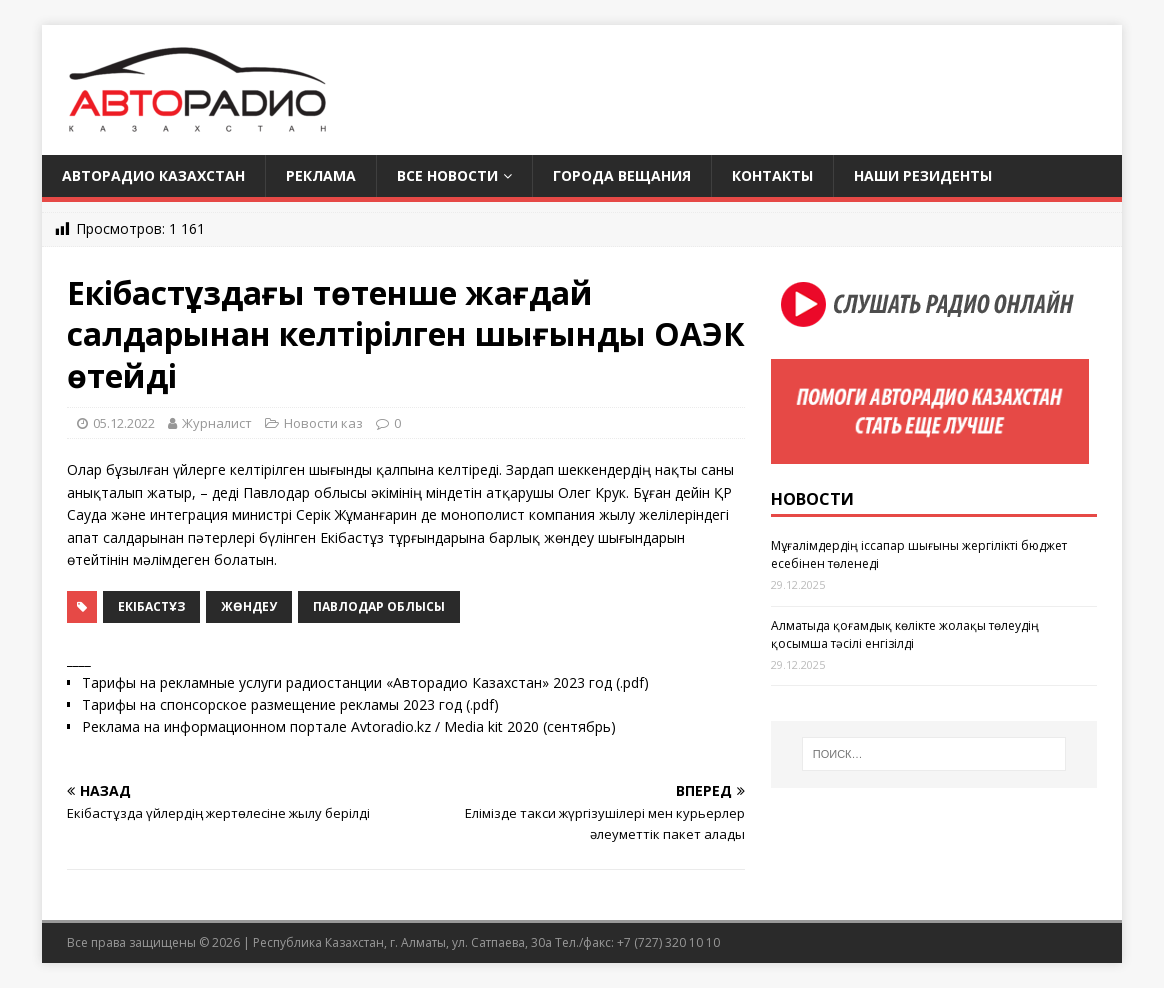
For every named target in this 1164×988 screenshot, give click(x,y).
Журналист (217, 423)
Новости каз (323, 423)
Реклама (321, 175)
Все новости (447, 175)
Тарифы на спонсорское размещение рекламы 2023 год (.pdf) (290, 704)
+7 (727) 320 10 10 (668, 942)
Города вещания (622, 175)
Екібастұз (151, 606)
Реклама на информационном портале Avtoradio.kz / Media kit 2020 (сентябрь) (349, 726)
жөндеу (249, 606)
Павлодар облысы (379, 606)
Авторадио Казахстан (153, 175)
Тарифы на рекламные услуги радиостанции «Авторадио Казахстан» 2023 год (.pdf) (365, 682)
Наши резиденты (923, 175)
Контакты (772, 175)
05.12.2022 (124, 423)
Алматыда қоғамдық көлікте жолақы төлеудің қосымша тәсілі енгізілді (905, 634)
